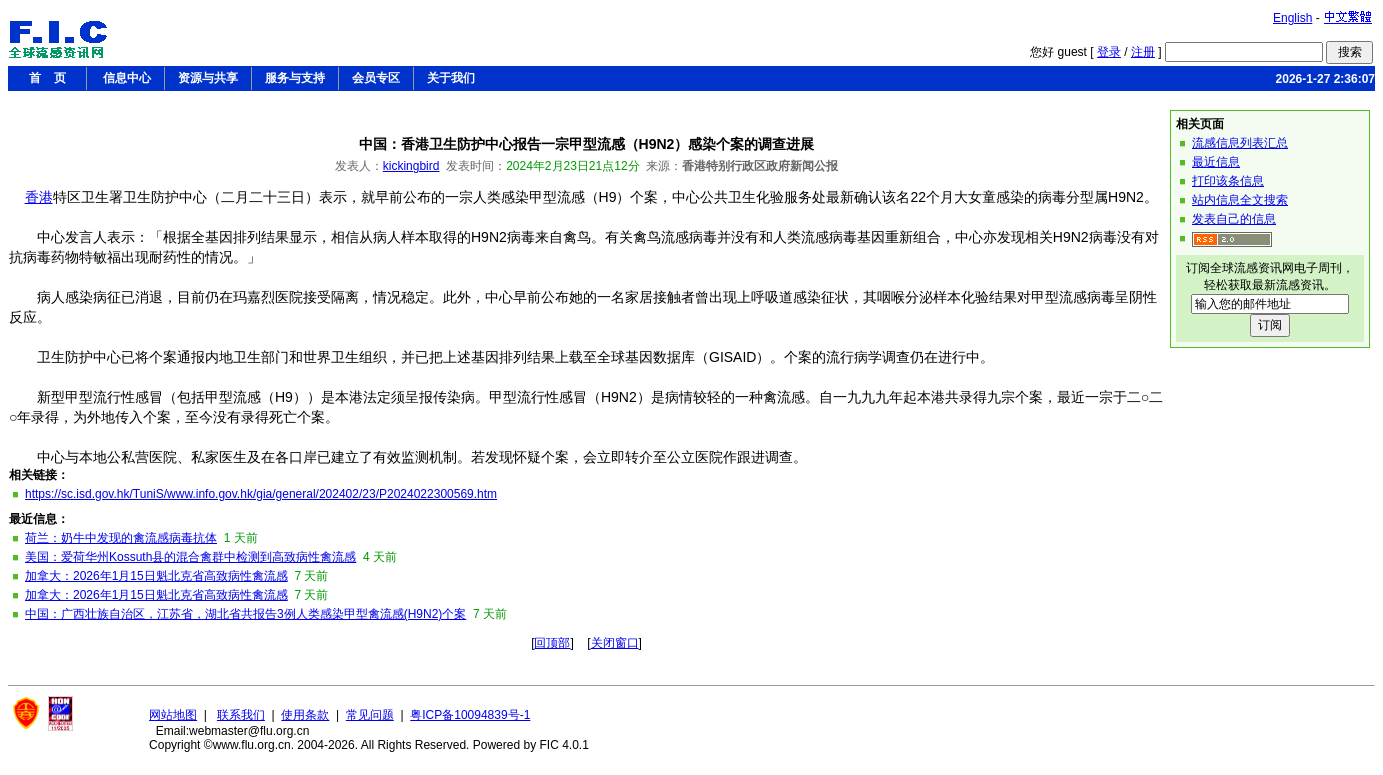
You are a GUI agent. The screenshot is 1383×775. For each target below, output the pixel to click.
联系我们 (241, 715)
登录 (1109, 52)
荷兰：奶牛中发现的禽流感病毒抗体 (121, 538)
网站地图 (173, 715)
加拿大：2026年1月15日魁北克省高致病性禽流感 (156, 576)
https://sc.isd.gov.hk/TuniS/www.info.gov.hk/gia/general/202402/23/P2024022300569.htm (261, 494)
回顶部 (552, 643)
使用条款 (305, 715)
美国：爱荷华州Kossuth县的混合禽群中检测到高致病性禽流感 (190, 557)
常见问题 (370, 715)
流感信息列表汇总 (1240, 143)
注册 (1143, 52)
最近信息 (1216, 162)
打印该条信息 (1228, 181)
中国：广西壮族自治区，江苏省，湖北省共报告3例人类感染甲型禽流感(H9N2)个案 (245, 614)
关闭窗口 (615, 643)
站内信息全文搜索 (1240, 200)
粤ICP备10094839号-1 (470, 715)
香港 (39, 197)
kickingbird (411, 166)
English (1292, 18)
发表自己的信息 (1234, 219)
